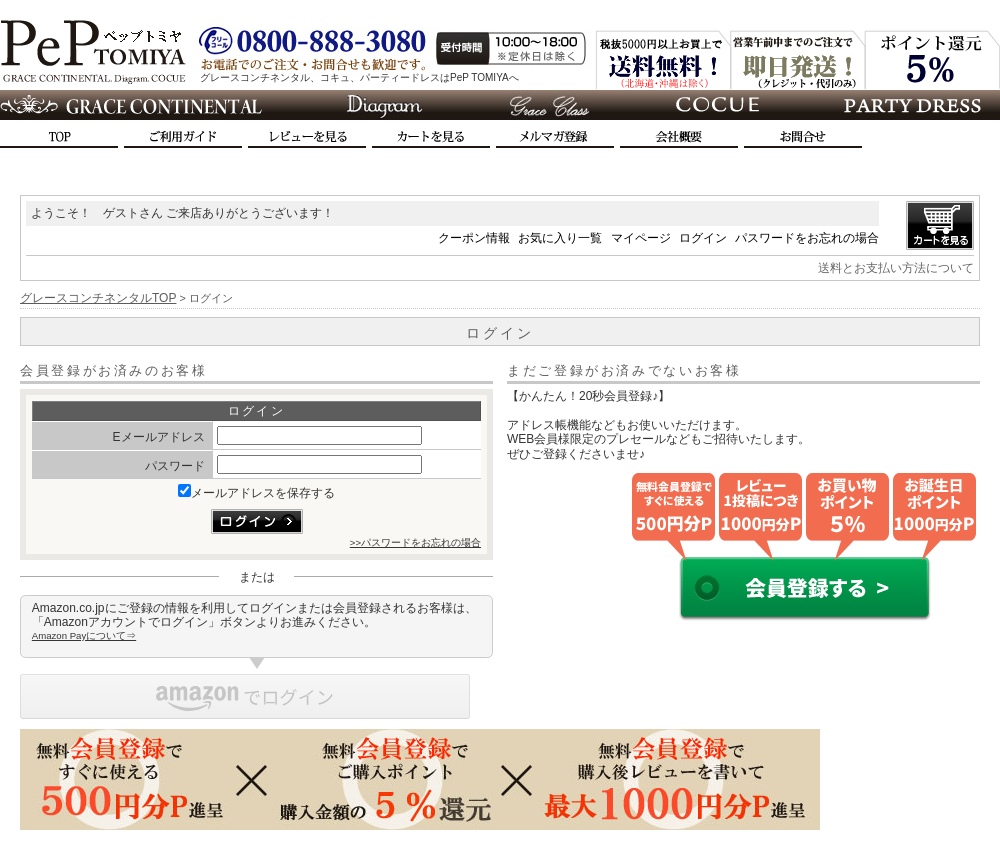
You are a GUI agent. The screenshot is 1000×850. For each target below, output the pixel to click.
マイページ (641, 238)
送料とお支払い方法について (896, 268)
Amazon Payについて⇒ (84, 635)
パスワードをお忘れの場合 (807, 238)
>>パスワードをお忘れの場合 (415, 542)
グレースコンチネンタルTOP (98, 298)
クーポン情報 (474, 238)
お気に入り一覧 (560, 238)
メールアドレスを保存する (256, 493)
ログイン (703, 238)
